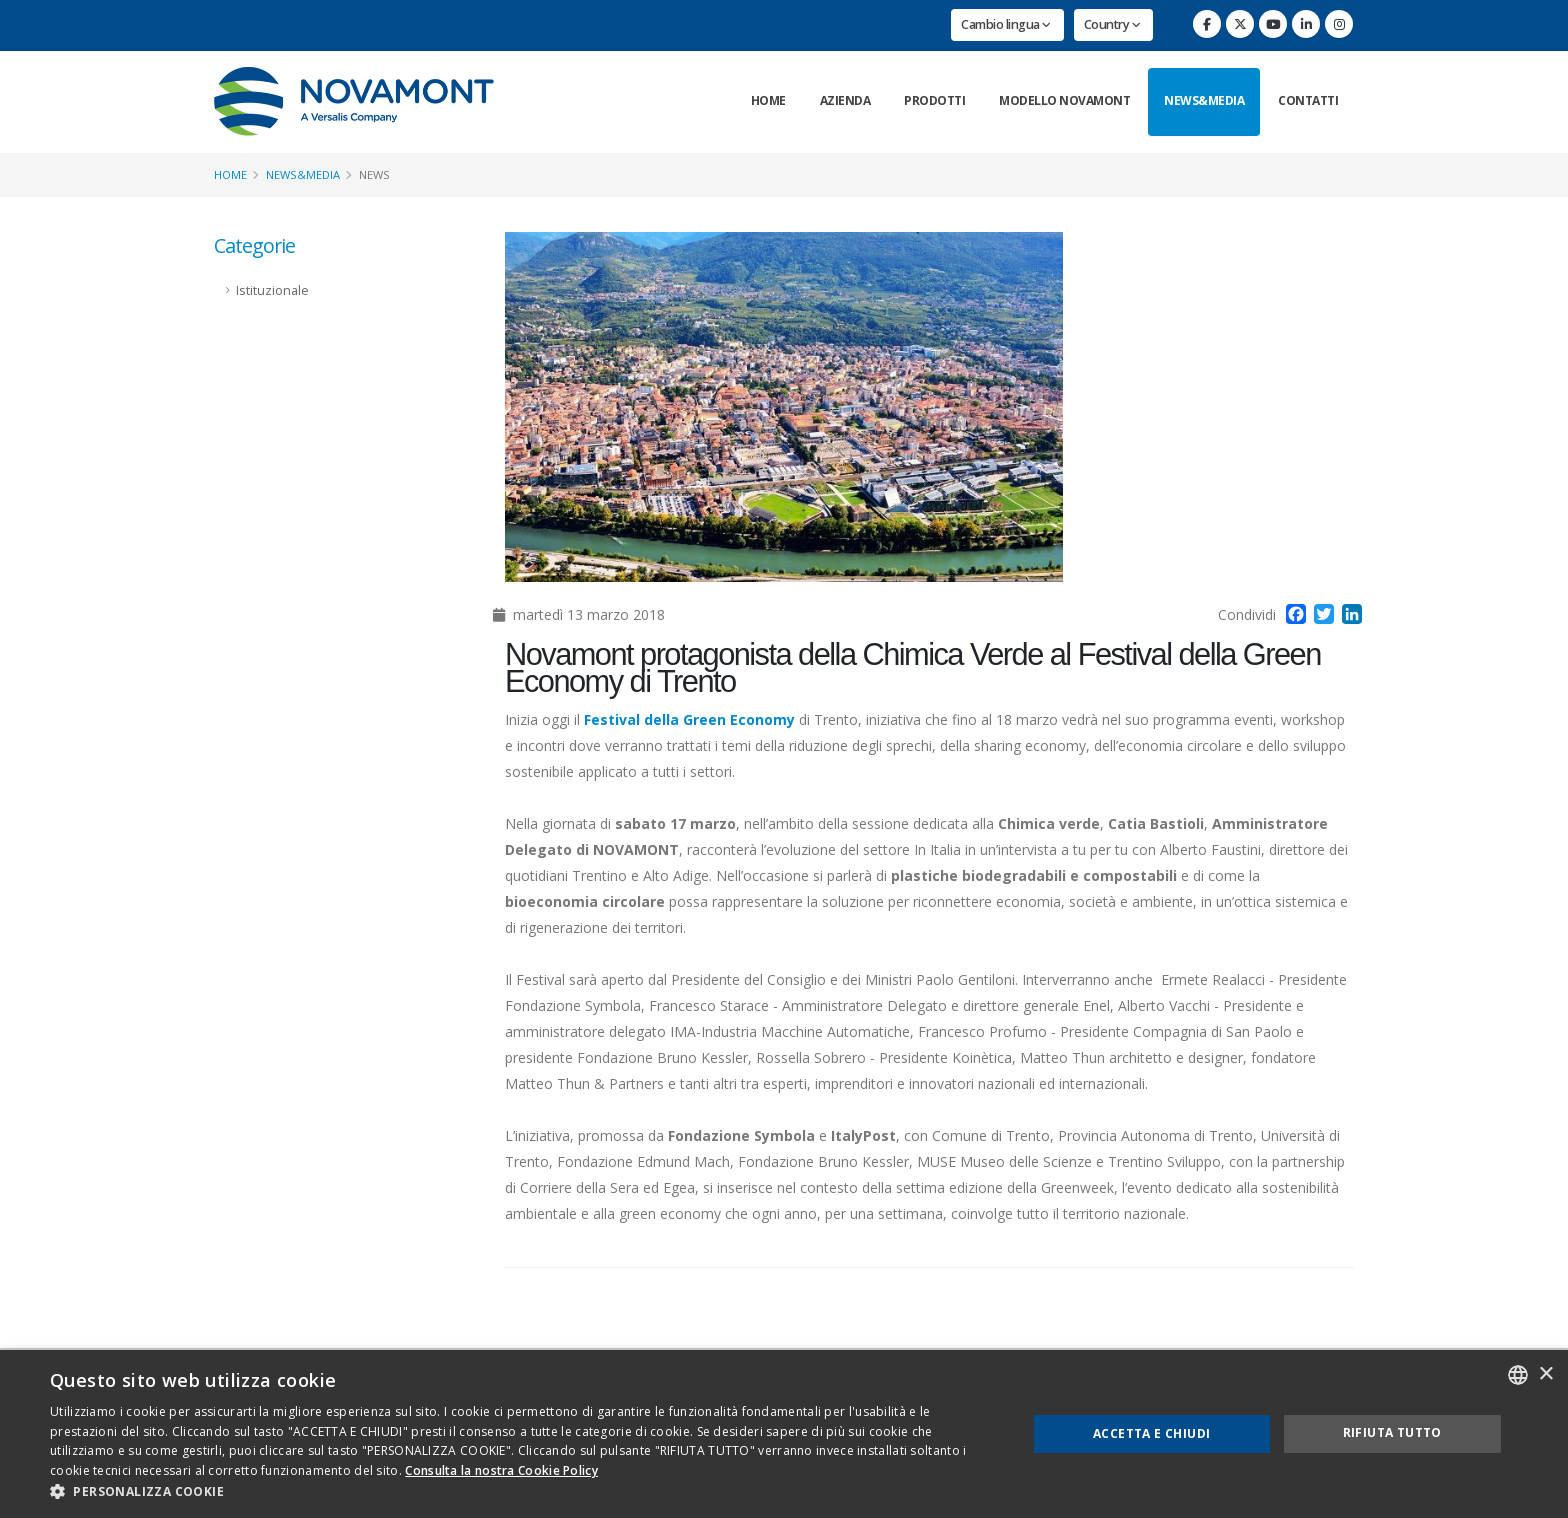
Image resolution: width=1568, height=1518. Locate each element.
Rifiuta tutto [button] (1392, 1432)
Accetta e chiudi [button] (1151, 1433)
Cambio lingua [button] (1006, 24)
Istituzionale (272, 290)
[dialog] (784, 1434)
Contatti (1308, 100)
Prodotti (934, 100)
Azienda (845, 100)
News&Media (1204, 100)
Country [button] (1112, 24)
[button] (524, 1492)
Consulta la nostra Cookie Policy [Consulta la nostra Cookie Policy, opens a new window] (501, 1470)
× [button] (1545, 1374)
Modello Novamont (1064, 100)
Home (768, 100)
